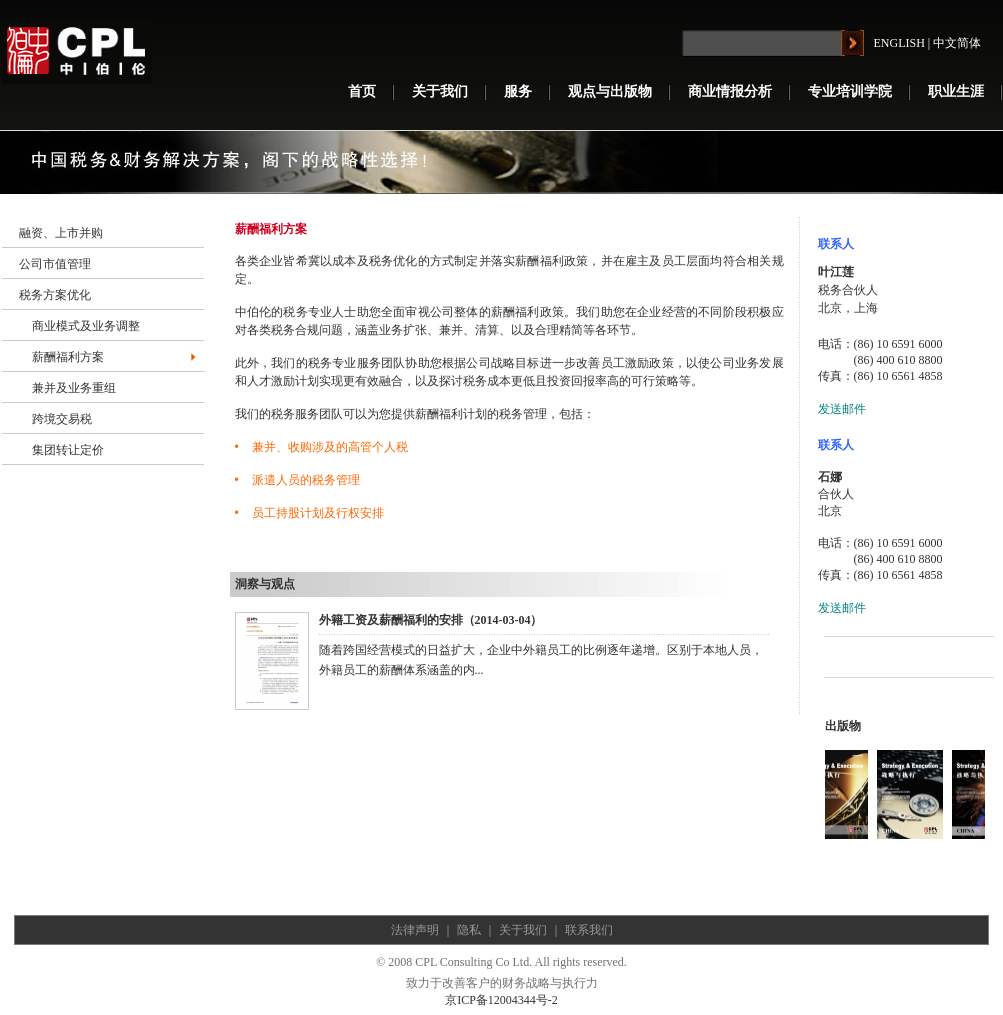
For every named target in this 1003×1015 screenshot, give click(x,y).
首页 (362, 91)
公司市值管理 (55, 264)
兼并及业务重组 (74, 388)
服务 (518, 91)
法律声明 (415, 930)
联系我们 (589, 930)
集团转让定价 (68, 450)
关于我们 (440, 91)
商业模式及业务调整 (86, 326)
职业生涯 (956, 91)
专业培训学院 (850, 91)
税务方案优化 (55, 295)
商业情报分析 (730, 91)
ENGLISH (899, 43)
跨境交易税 (62, 419)
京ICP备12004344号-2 (501, 1000)
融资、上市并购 (61, 233)
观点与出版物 (610, 91)
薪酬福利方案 (68, 357)
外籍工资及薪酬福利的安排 (391, 620)
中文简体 (957, 43)
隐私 (469, 930)
